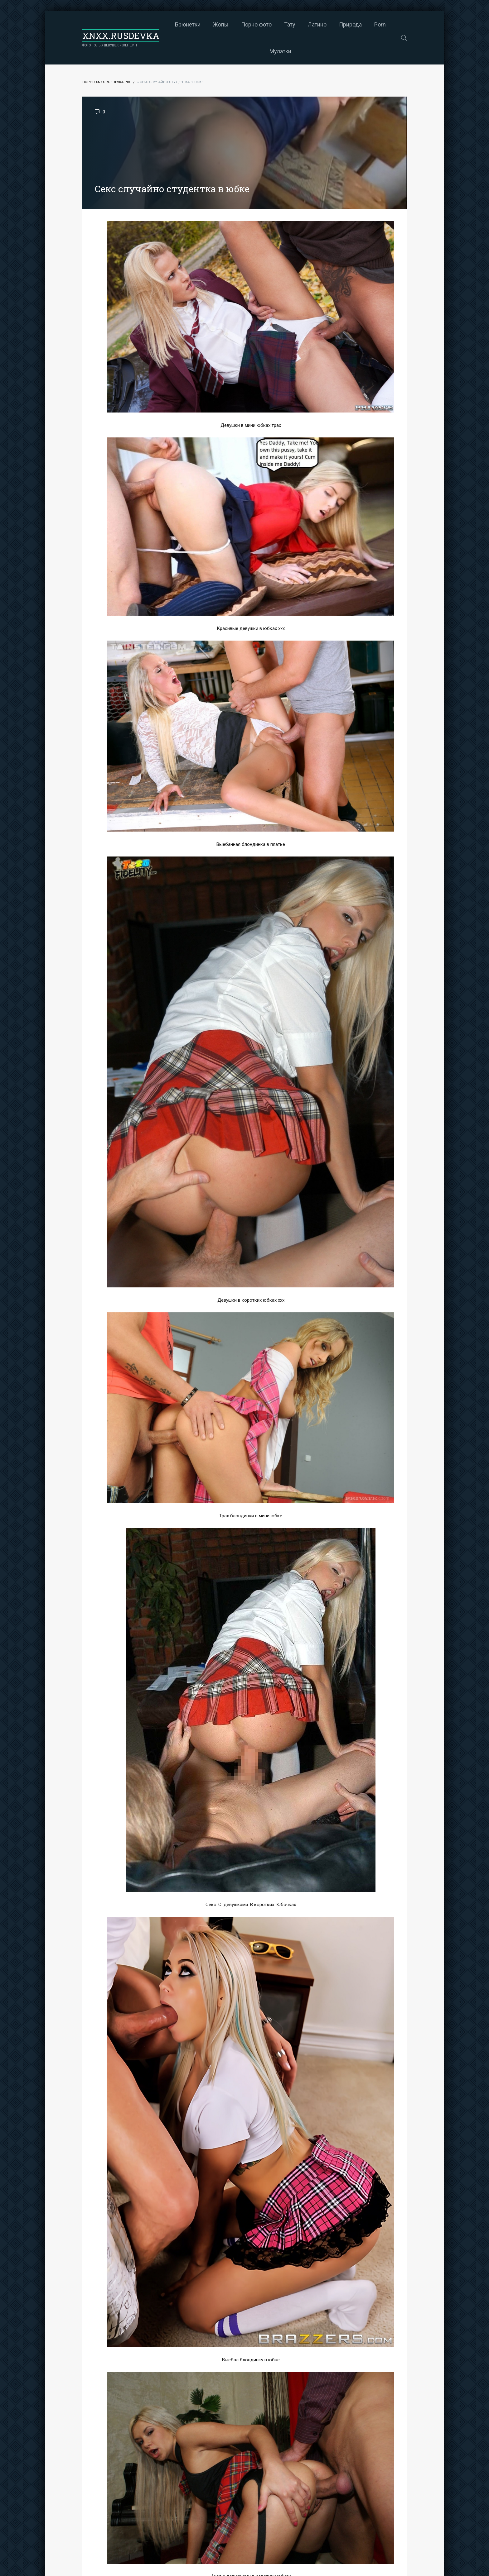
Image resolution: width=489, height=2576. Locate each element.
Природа (350, 24)
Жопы (221, 24)
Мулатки (280, 51)
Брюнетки (188, 24)
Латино (317, 24)
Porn (380, 24)
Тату (289, 24)
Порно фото (256, 24)
